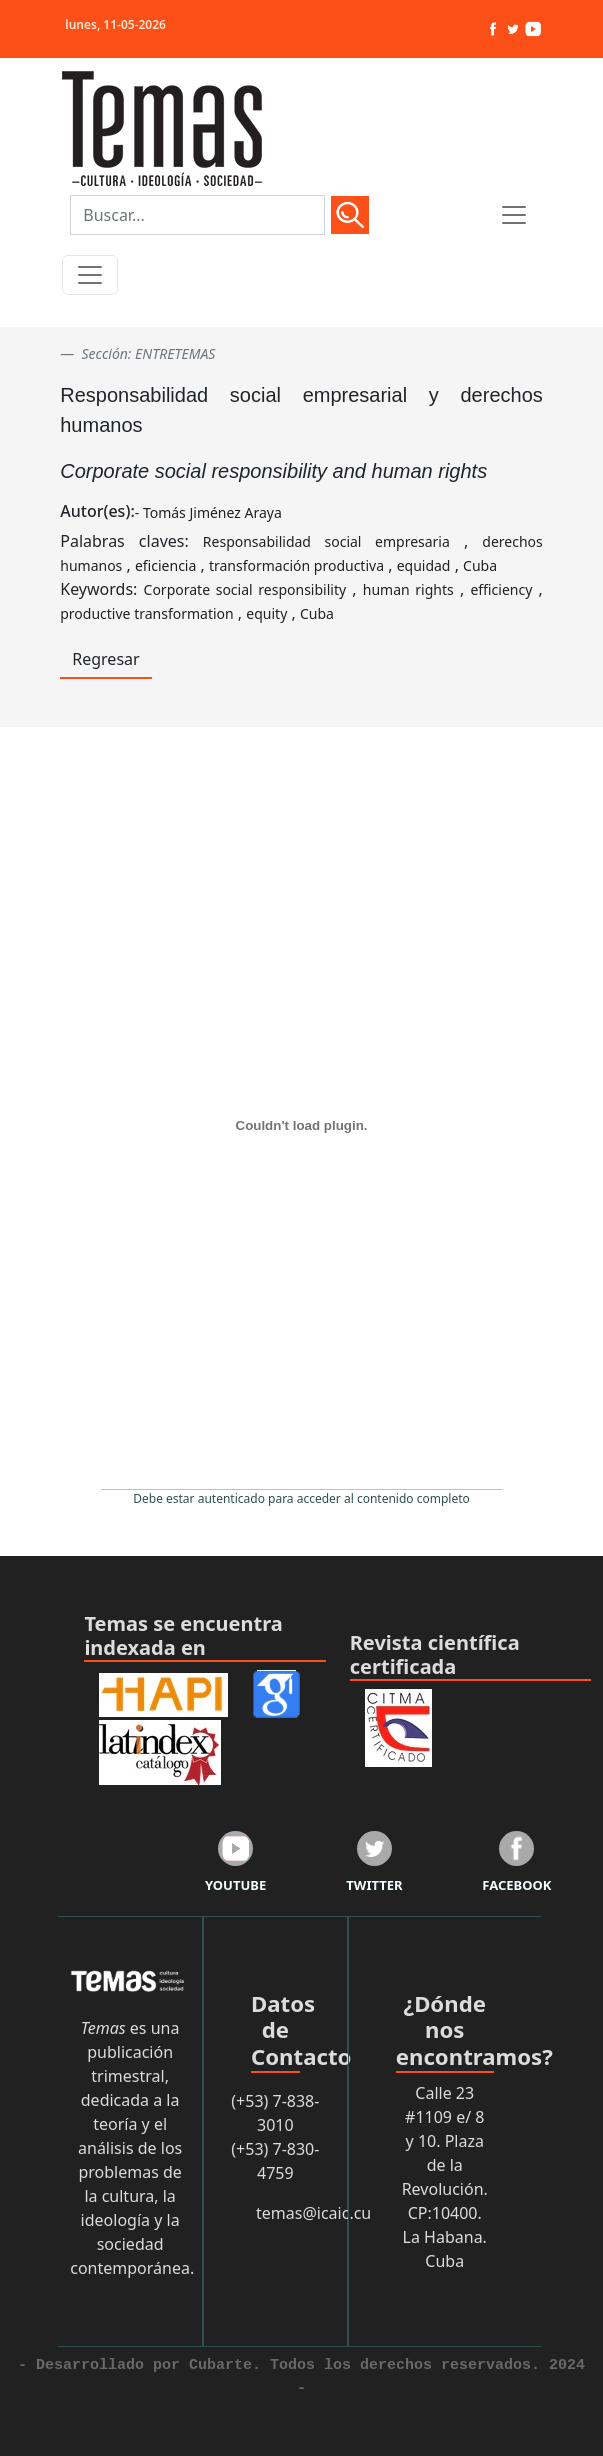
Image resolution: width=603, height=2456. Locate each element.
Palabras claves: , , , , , (301, 553)
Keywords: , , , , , (301, 601)
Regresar (105, 659)
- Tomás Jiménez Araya (208, 512)
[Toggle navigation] (90, 275)
